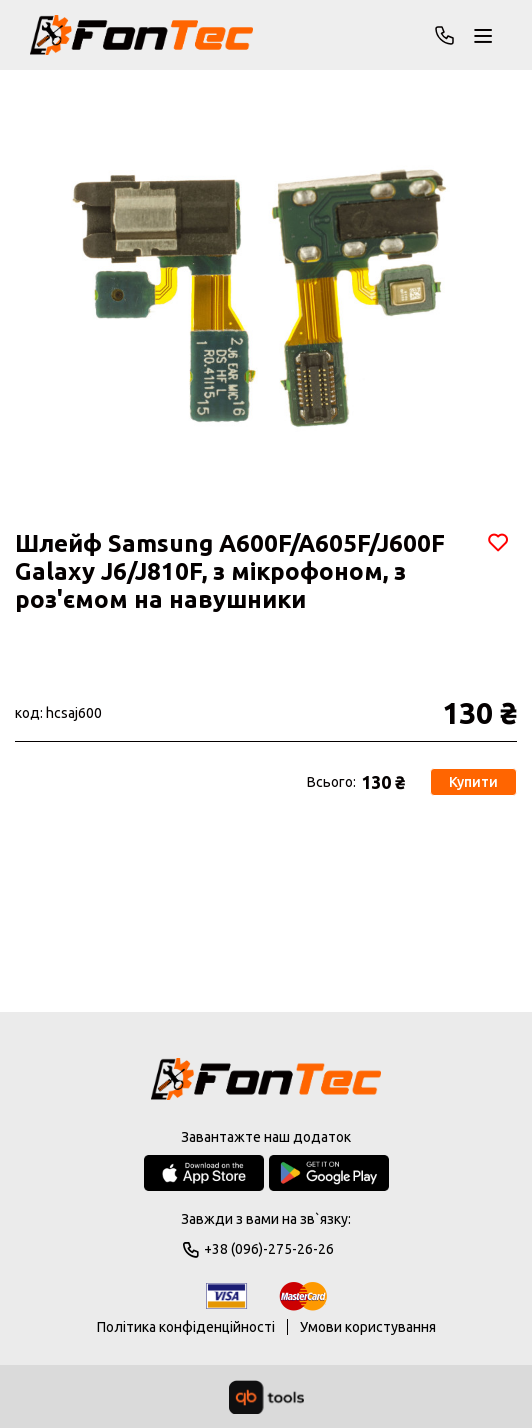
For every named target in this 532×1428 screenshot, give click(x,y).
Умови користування (368, 1327)
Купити (474, 782)
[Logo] (266, 1080)
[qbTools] (266, 1397)
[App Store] (204, 1173)
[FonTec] (141, 35)
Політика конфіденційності (186, 1327)
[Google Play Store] (329, 1173)
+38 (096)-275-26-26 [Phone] (445, 35)
